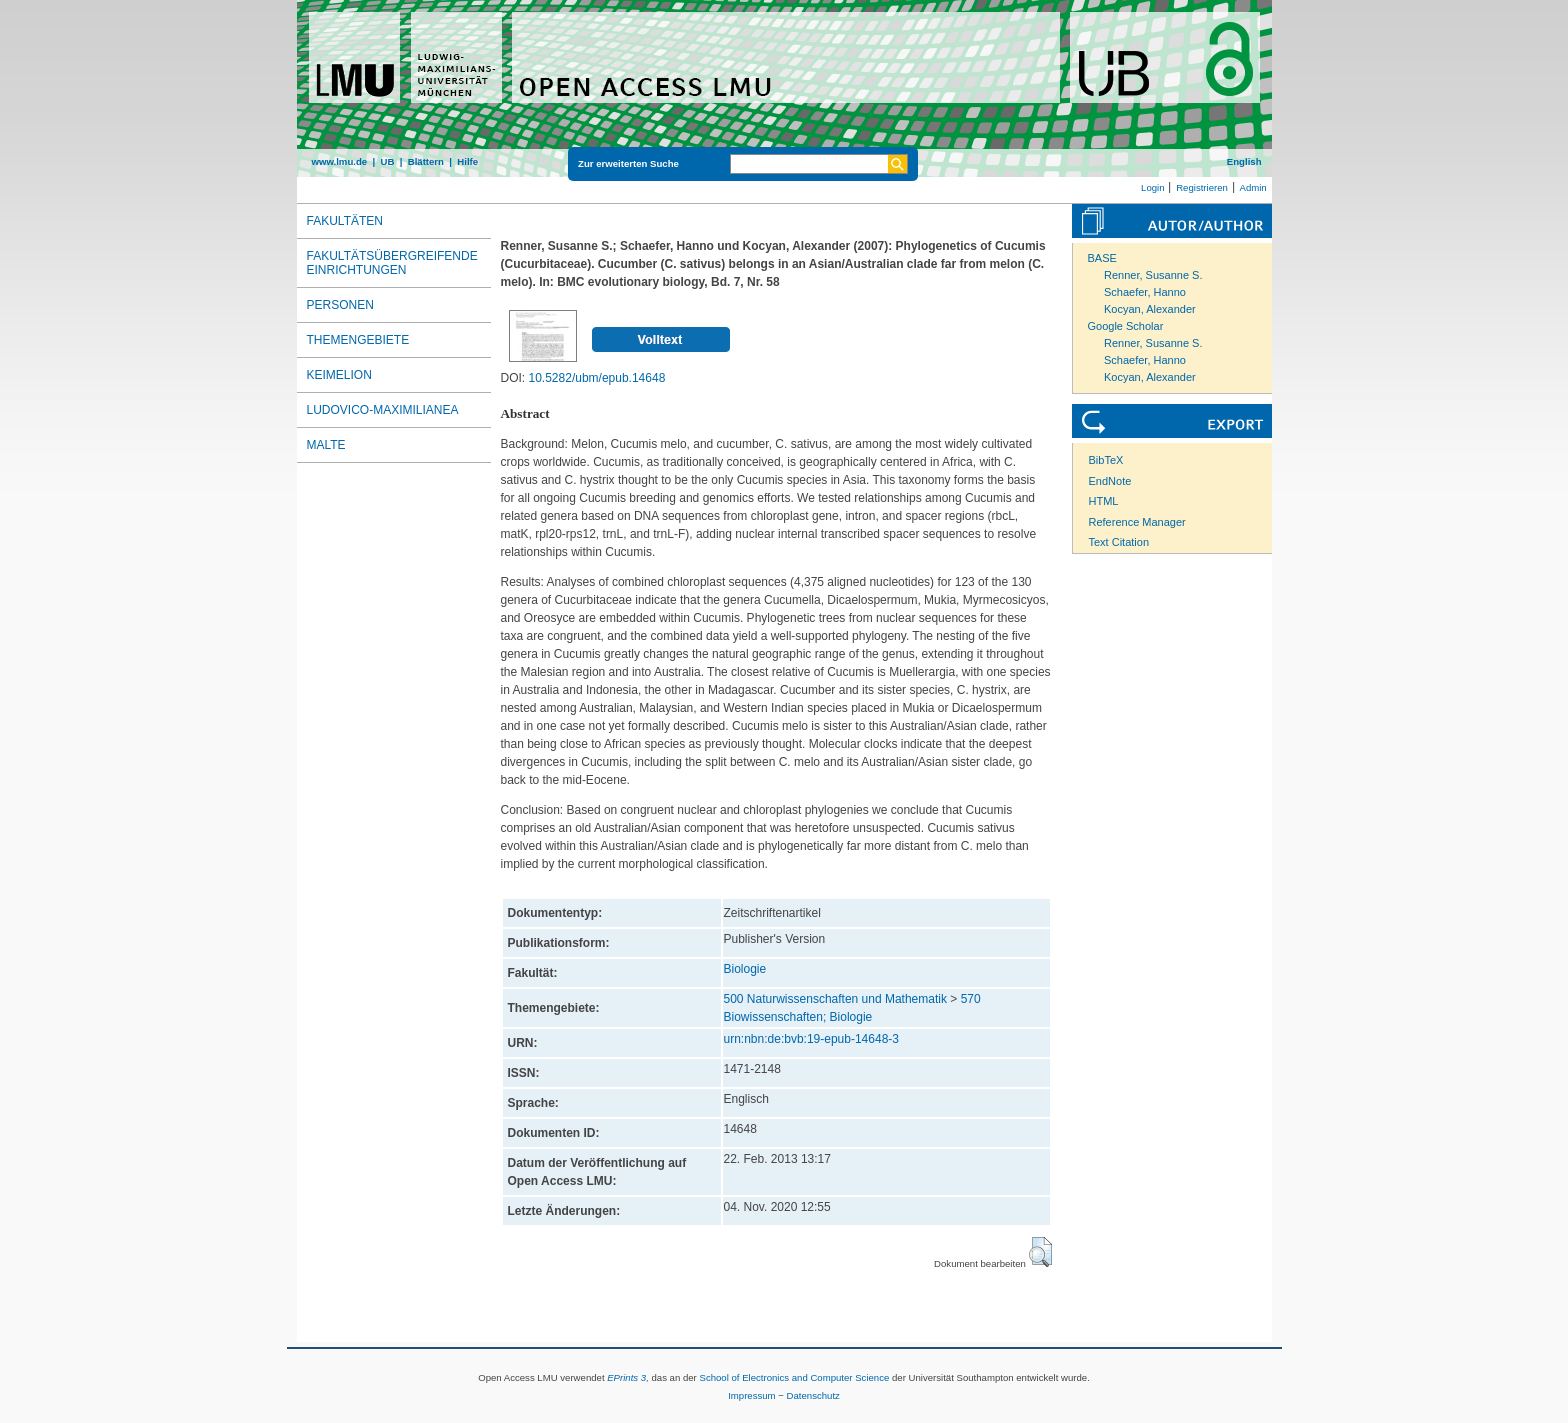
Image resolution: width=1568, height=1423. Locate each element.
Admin (1253, 187)
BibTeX (1106, 460)
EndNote (1110, 481)
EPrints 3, (628, 1377)
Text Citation (1119, 542)
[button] (1040, 1252)
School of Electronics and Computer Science (794, 1377)
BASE (1102, 258)
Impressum (751, 1395)
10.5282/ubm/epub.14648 (597, 378)
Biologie (745, 969)
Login (1152, 187)
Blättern (426, 161)
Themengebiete (358, 340)
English (1244, 161)
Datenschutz (813, 1395)
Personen (340, 305)
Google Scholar (1126, 326)
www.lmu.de (340, 161)
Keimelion (339, 375)
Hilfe (467, 161)
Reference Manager (1137, 522)
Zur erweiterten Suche (628, 163)
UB (387, 161)
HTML (1104, 501)
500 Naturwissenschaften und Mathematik (835, 999)
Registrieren (1202, 187)
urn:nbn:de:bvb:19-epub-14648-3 (811, 1039)
